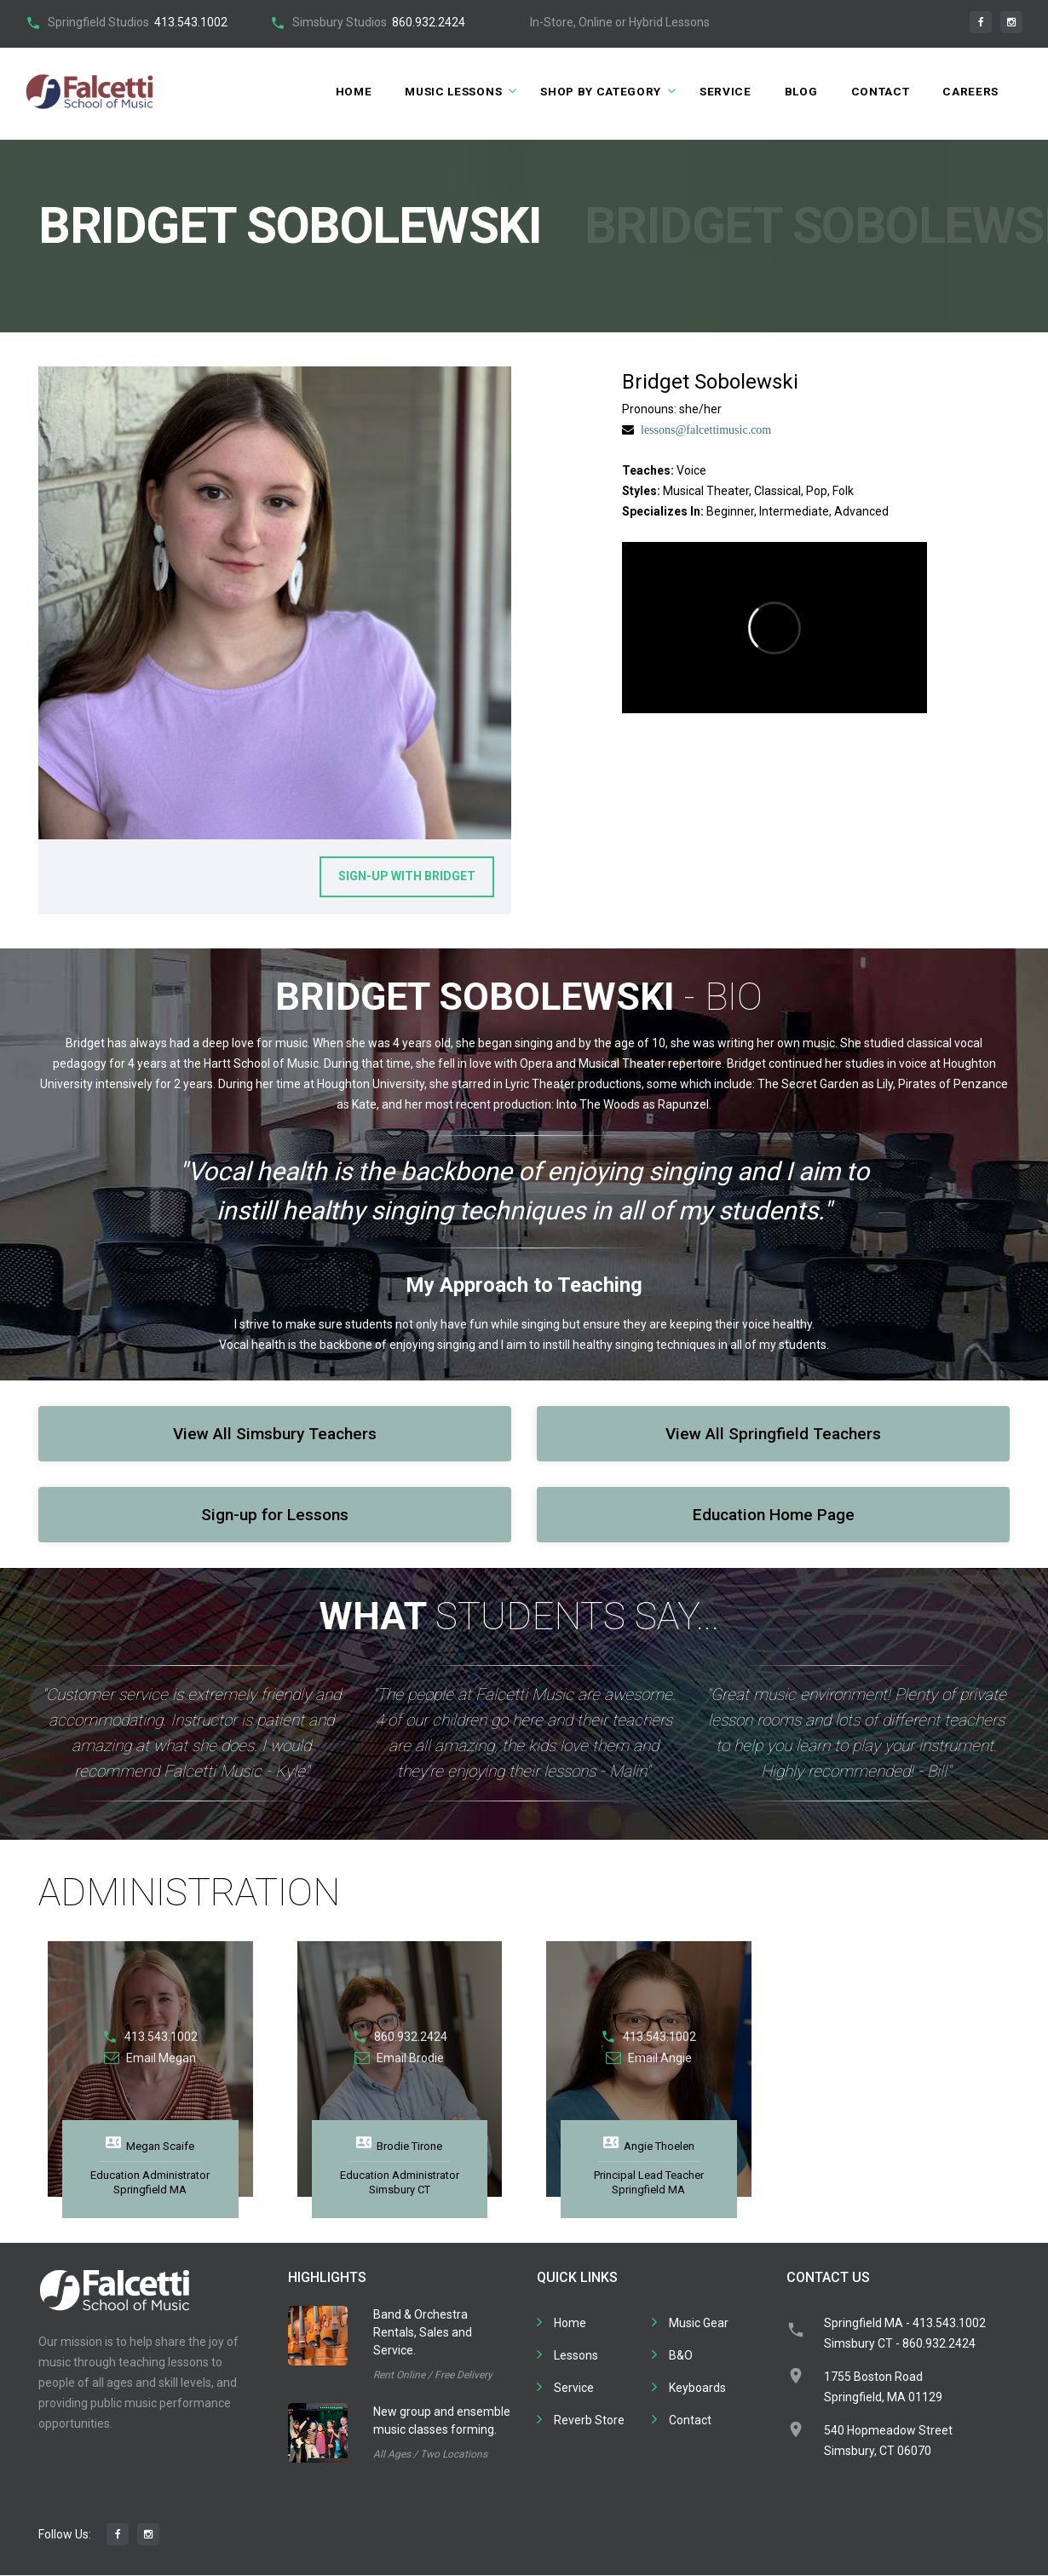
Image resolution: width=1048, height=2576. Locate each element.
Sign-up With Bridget (406, 877)
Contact (877, 91)
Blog (796, 91)
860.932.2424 (428, 22)
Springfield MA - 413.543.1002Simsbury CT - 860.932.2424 (905, 2334)
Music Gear (698, 2324)
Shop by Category (592, 91)
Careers (970, 91)
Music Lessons (440, 91)
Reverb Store (589, 2421)
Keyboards (697, 2388)
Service (719, 91)
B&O (681, 2356)
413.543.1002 (190, 22)
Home (336, 91)
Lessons (576, 2356)
